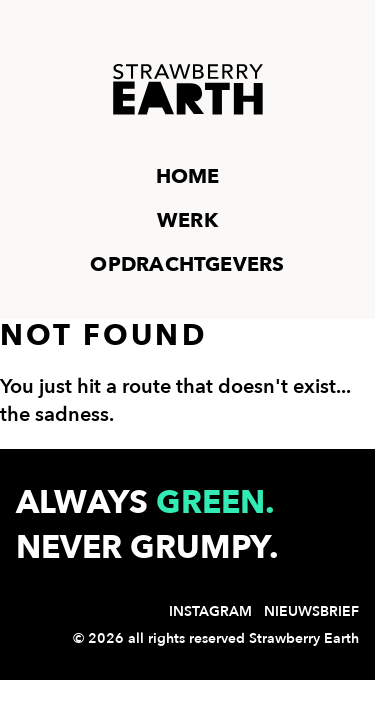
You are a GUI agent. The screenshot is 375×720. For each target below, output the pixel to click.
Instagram (210, 611)
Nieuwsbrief (311, 611)
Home (188, 176)
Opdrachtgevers (187, 264)
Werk (187, 220)
